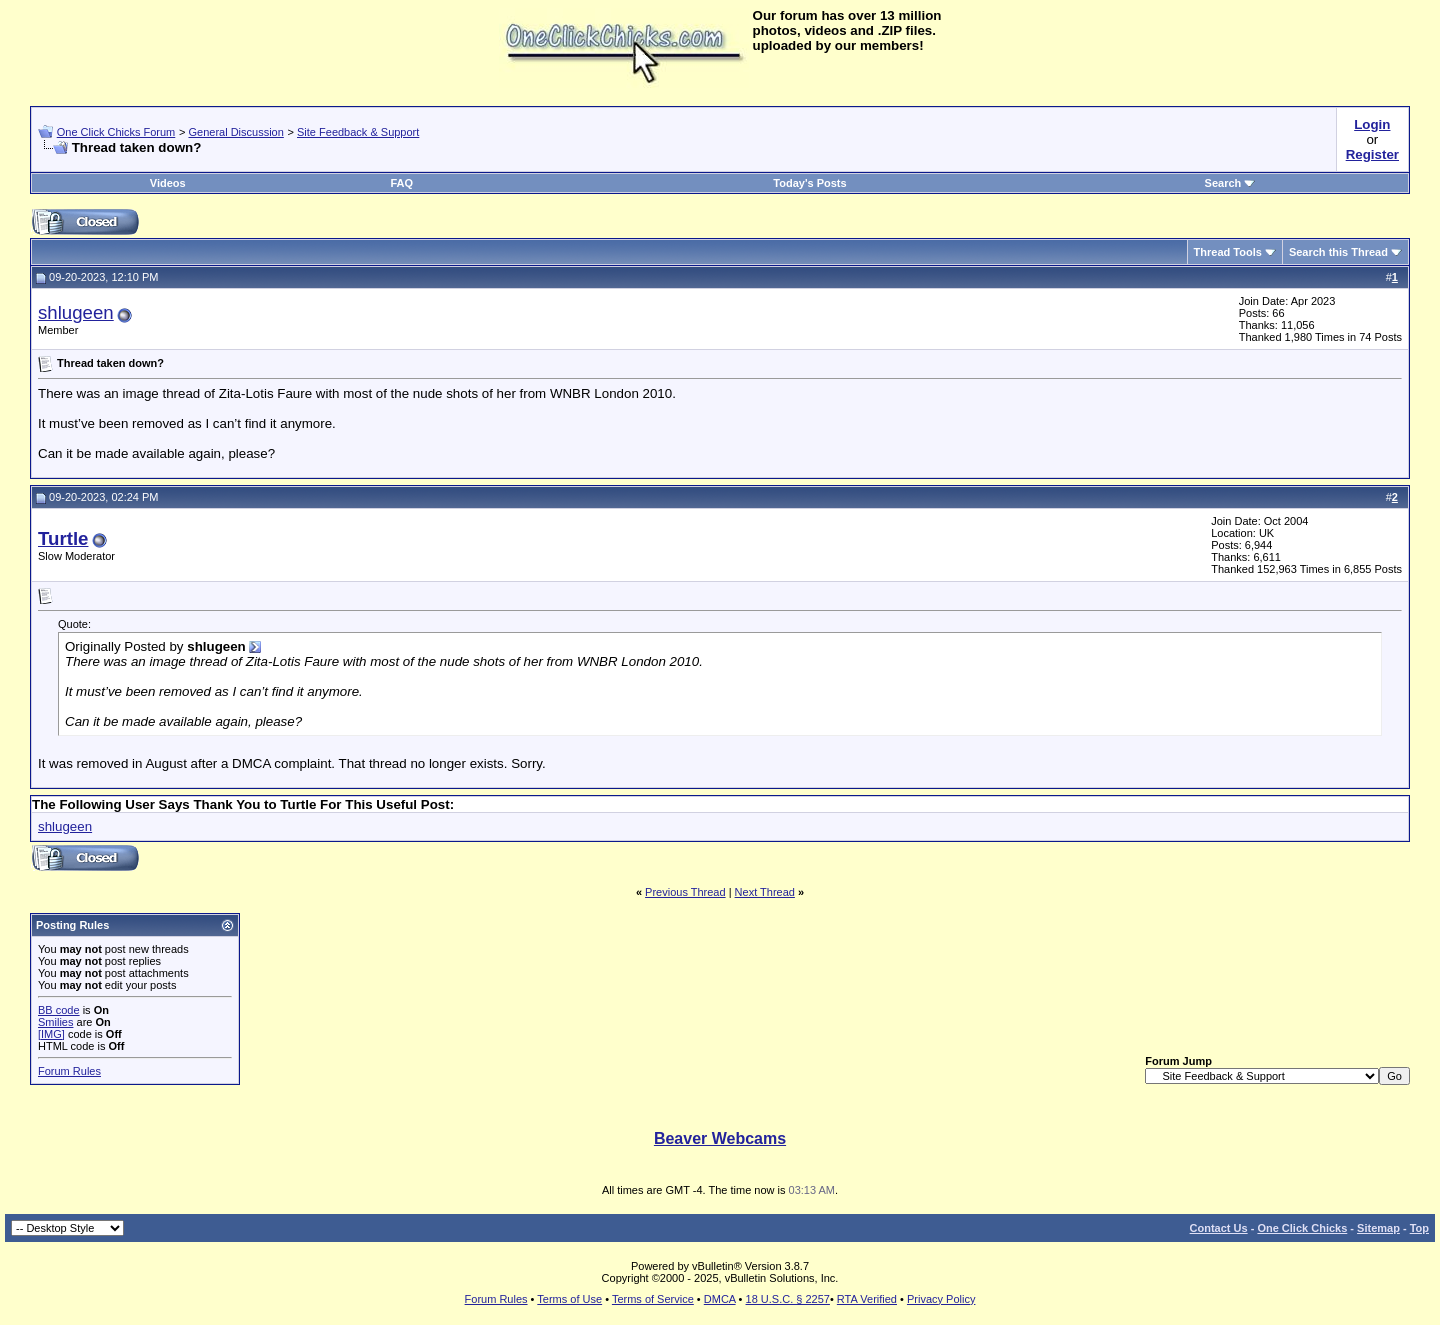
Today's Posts (809, 183)
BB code (59, 1010)
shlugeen (76, 312)
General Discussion (235, 132)
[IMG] (51, 1034)
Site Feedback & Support (358, 132)
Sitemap (1378, 1228)
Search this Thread (1338, 252)
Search (1230, 183)
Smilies (55, 1022)
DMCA (720, 1299)
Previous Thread (685, 892)
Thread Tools (1228, 252)
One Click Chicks (1302, 1228)
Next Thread (765, 892)
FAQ (401, 183)
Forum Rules (69, 1071)
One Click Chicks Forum (116, 132)
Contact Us (1219, 1228)
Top (1419, 1228)
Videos (168, 183)
